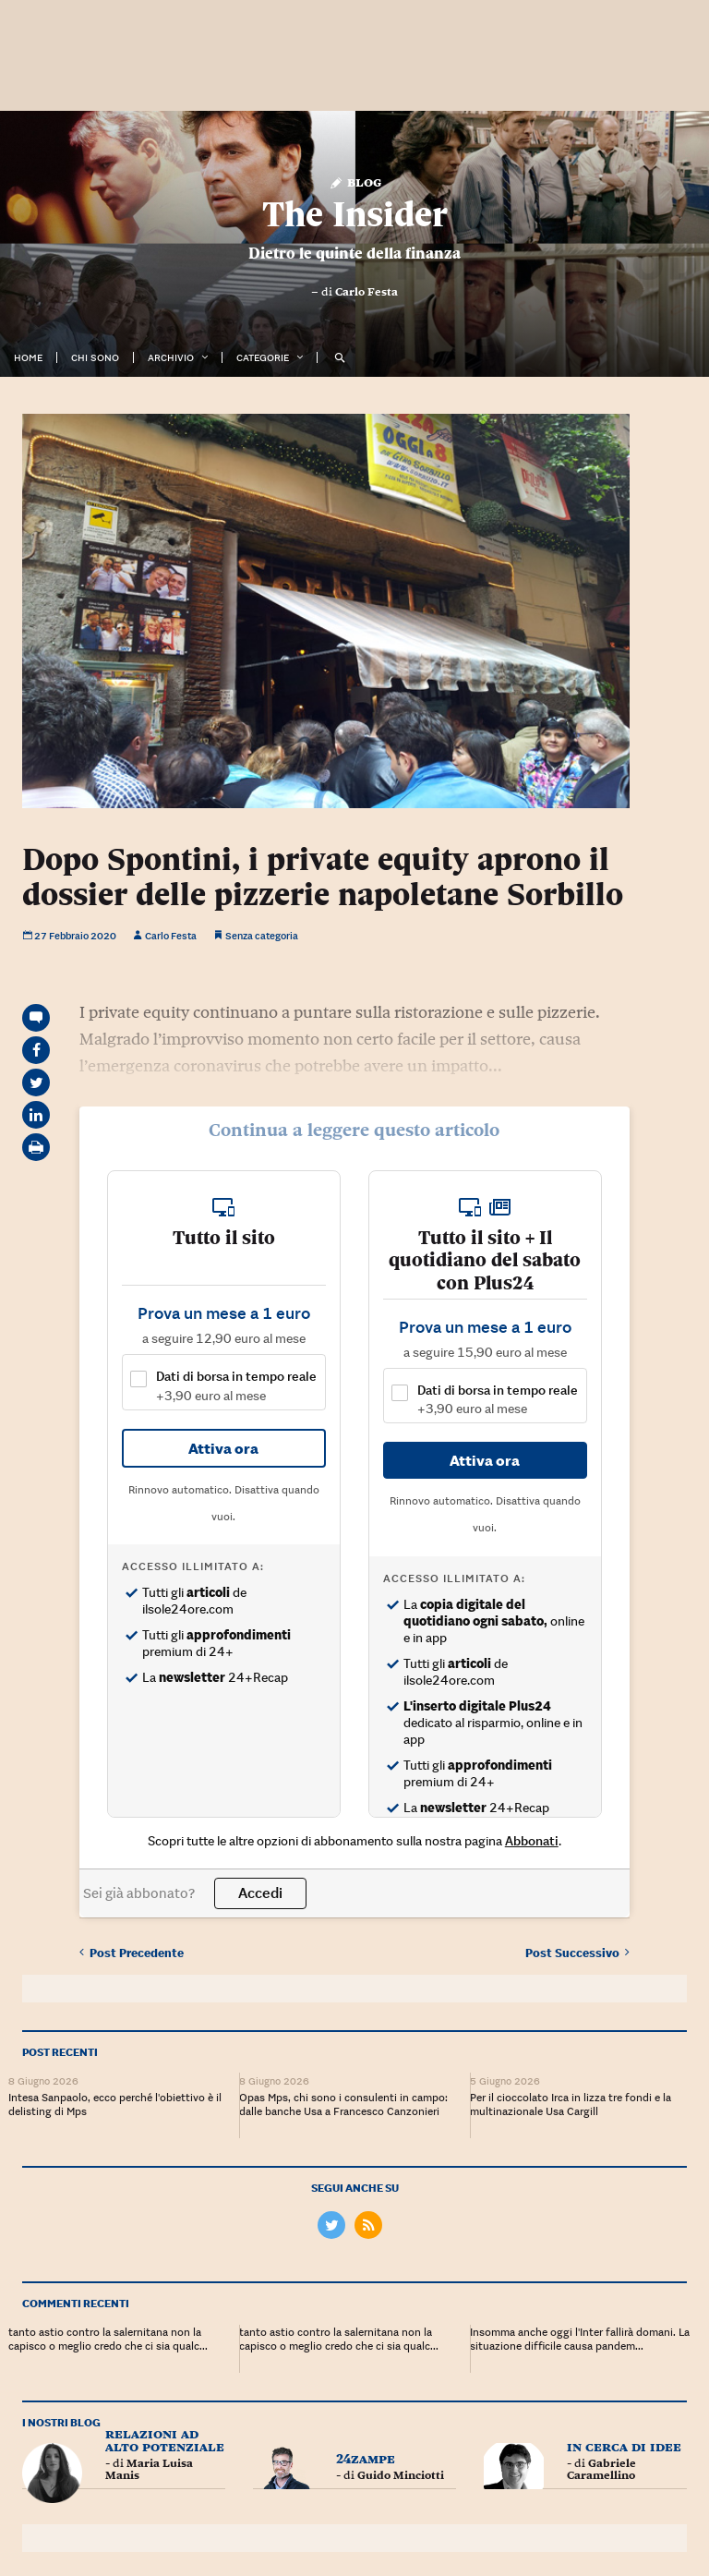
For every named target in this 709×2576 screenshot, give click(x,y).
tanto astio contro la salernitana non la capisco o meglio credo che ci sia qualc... (108, 2335)
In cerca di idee (624, 2442)
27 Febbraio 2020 (69, 935)
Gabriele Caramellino (601, 2465)
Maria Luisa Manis (149, 2465)
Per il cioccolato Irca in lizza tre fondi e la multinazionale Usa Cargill (570, 2100)
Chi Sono (95, 357)
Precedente (131, 1948)
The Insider (355, 214)
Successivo (577, 1948)
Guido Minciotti (400, 2471)
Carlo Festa (366, 291)
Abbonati (532, 1840)
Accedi (260, 1891)
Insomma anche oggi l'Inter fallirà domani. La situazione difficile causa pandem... (580, 2335)
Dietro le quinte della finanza (354, 253)
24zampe (365, 2454)
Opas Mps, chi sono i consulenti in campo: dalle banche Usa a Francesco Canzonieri (343, 2100)
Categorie (262, 357)
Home (28, 357)
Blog (355, 181)
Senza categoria (261, 935)
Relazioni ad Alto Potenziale (164, 2436)
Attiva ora (223, 1448)
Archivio (171, 357)
